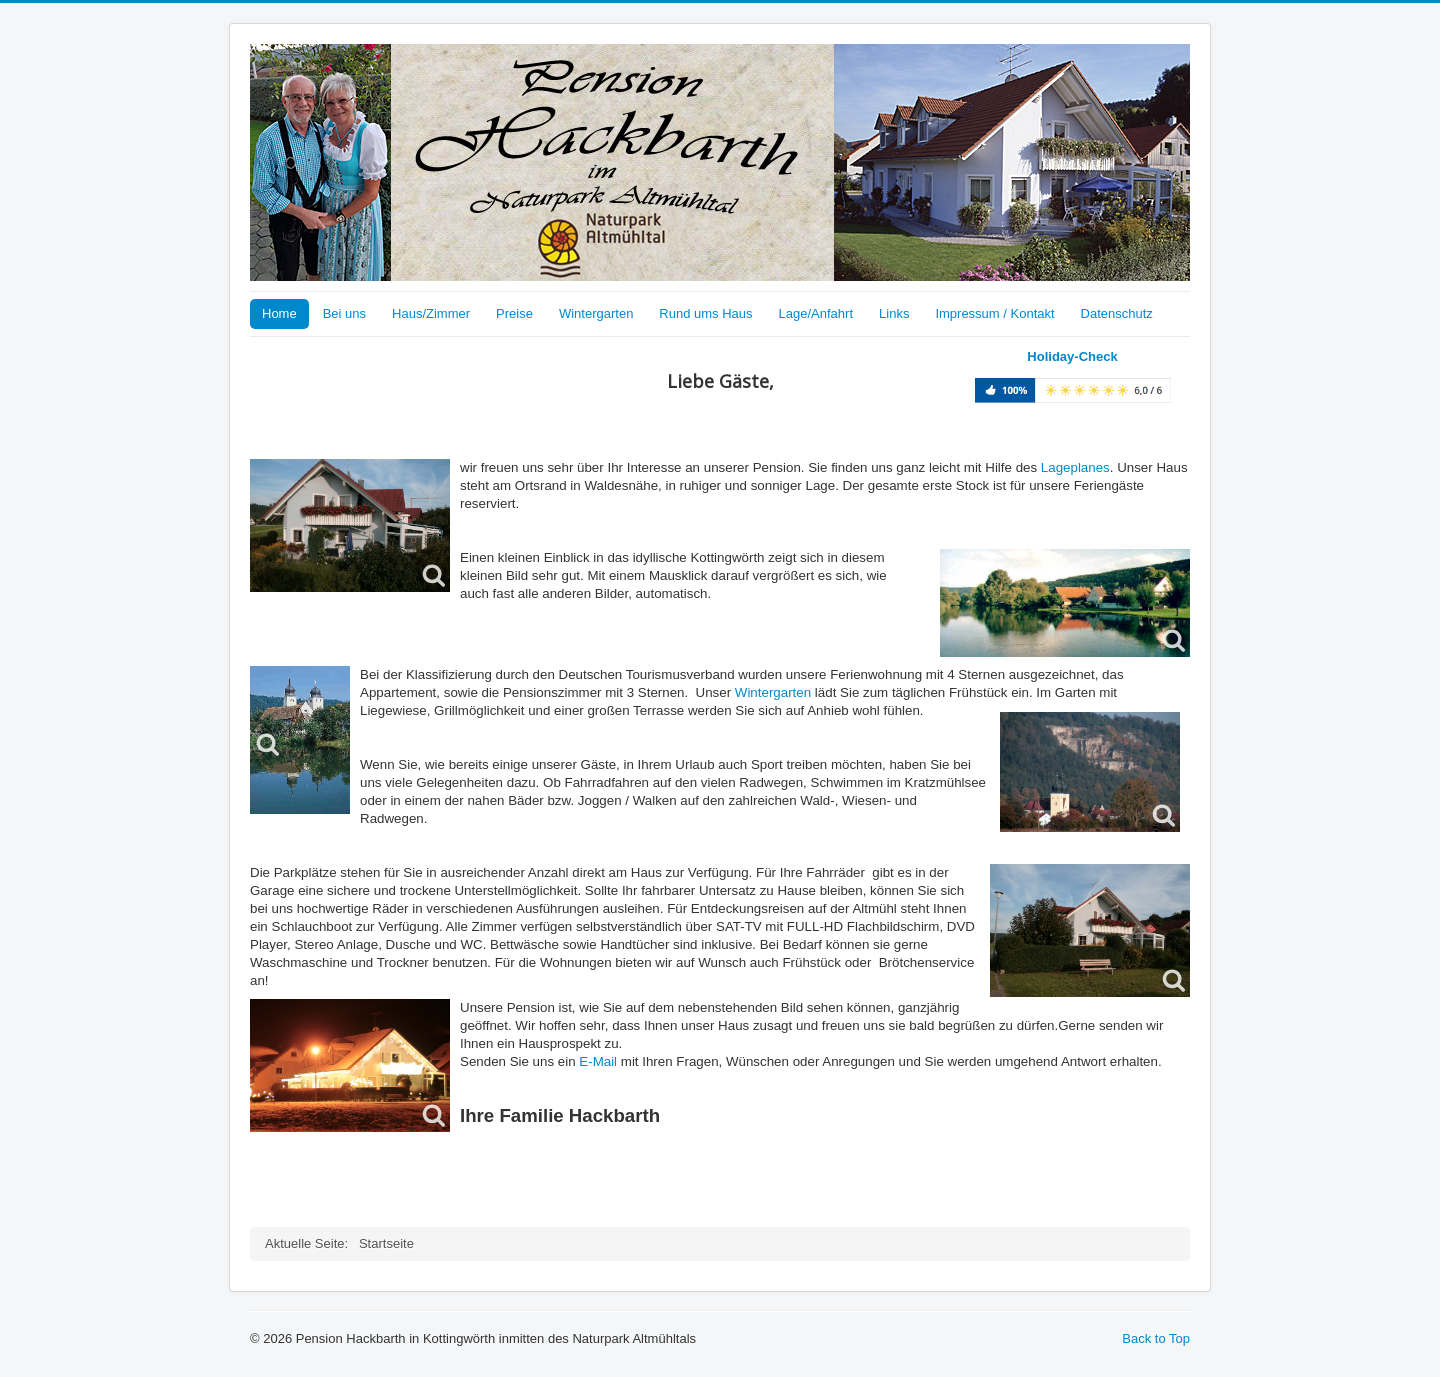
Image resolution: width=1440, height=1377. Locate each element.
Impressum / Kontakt (994, 313)
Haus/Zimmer (431, 313)
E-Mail (598, 1061)
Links (894, 313)
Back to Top (1156, 1338)
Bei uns (344, 313)
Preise (514, 313)
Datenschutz (1117, 313)
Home (279, 313)
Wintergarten (596, 313)
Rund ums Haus (705, 313)
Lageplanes (1075, 467)
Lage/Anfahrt (816, 313)
